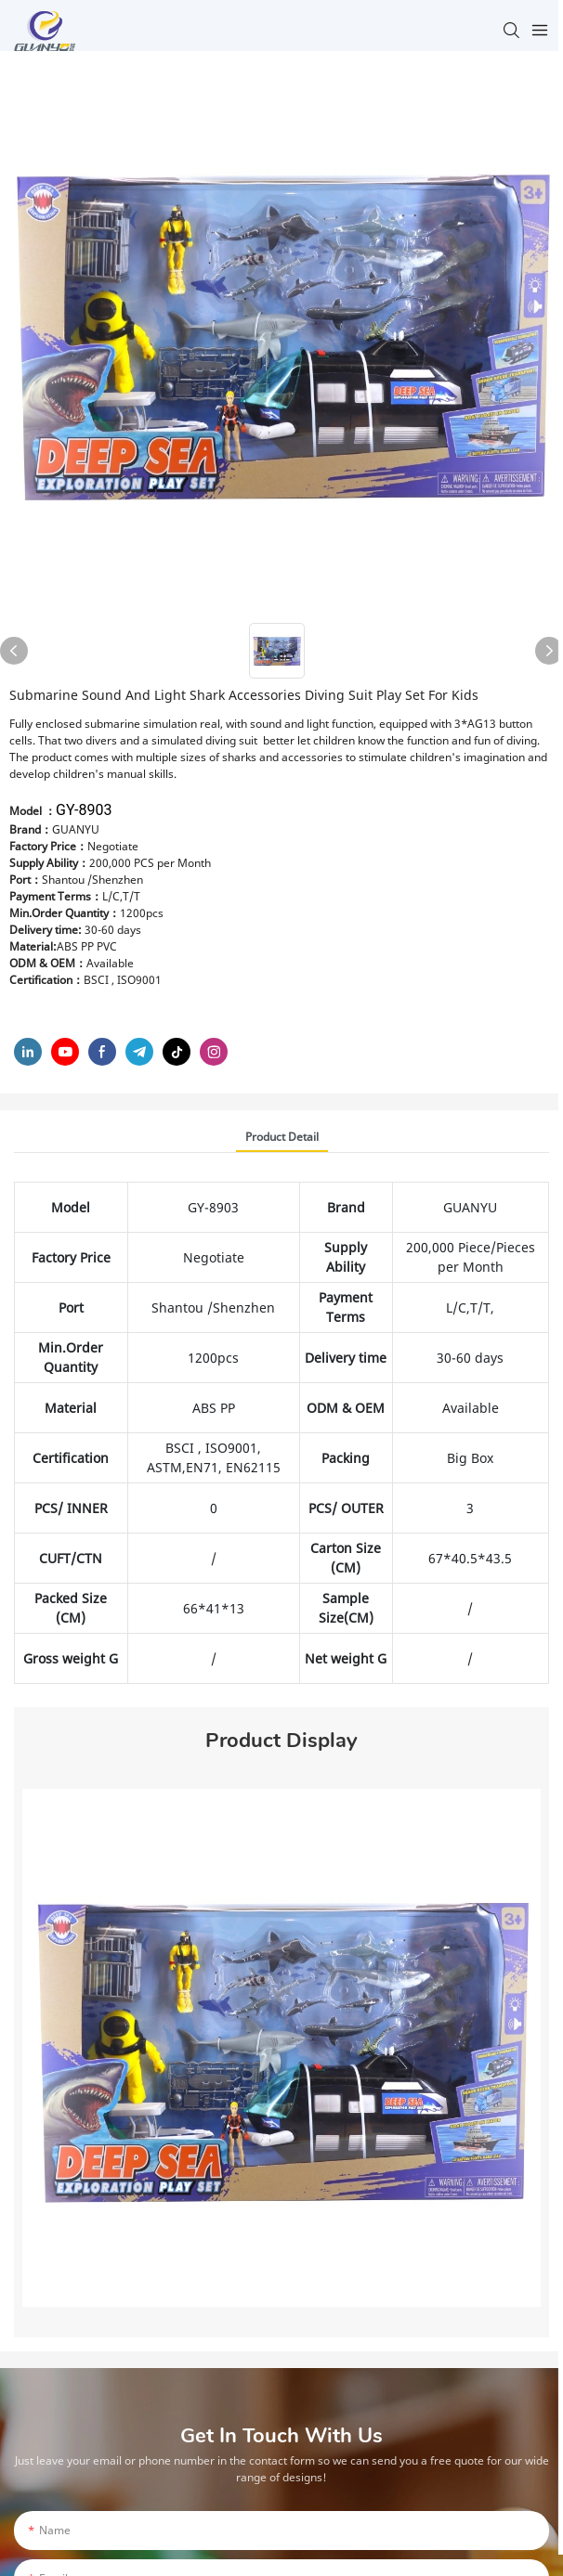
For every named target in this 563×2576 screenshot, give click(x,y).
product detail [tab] (282, 1137)
